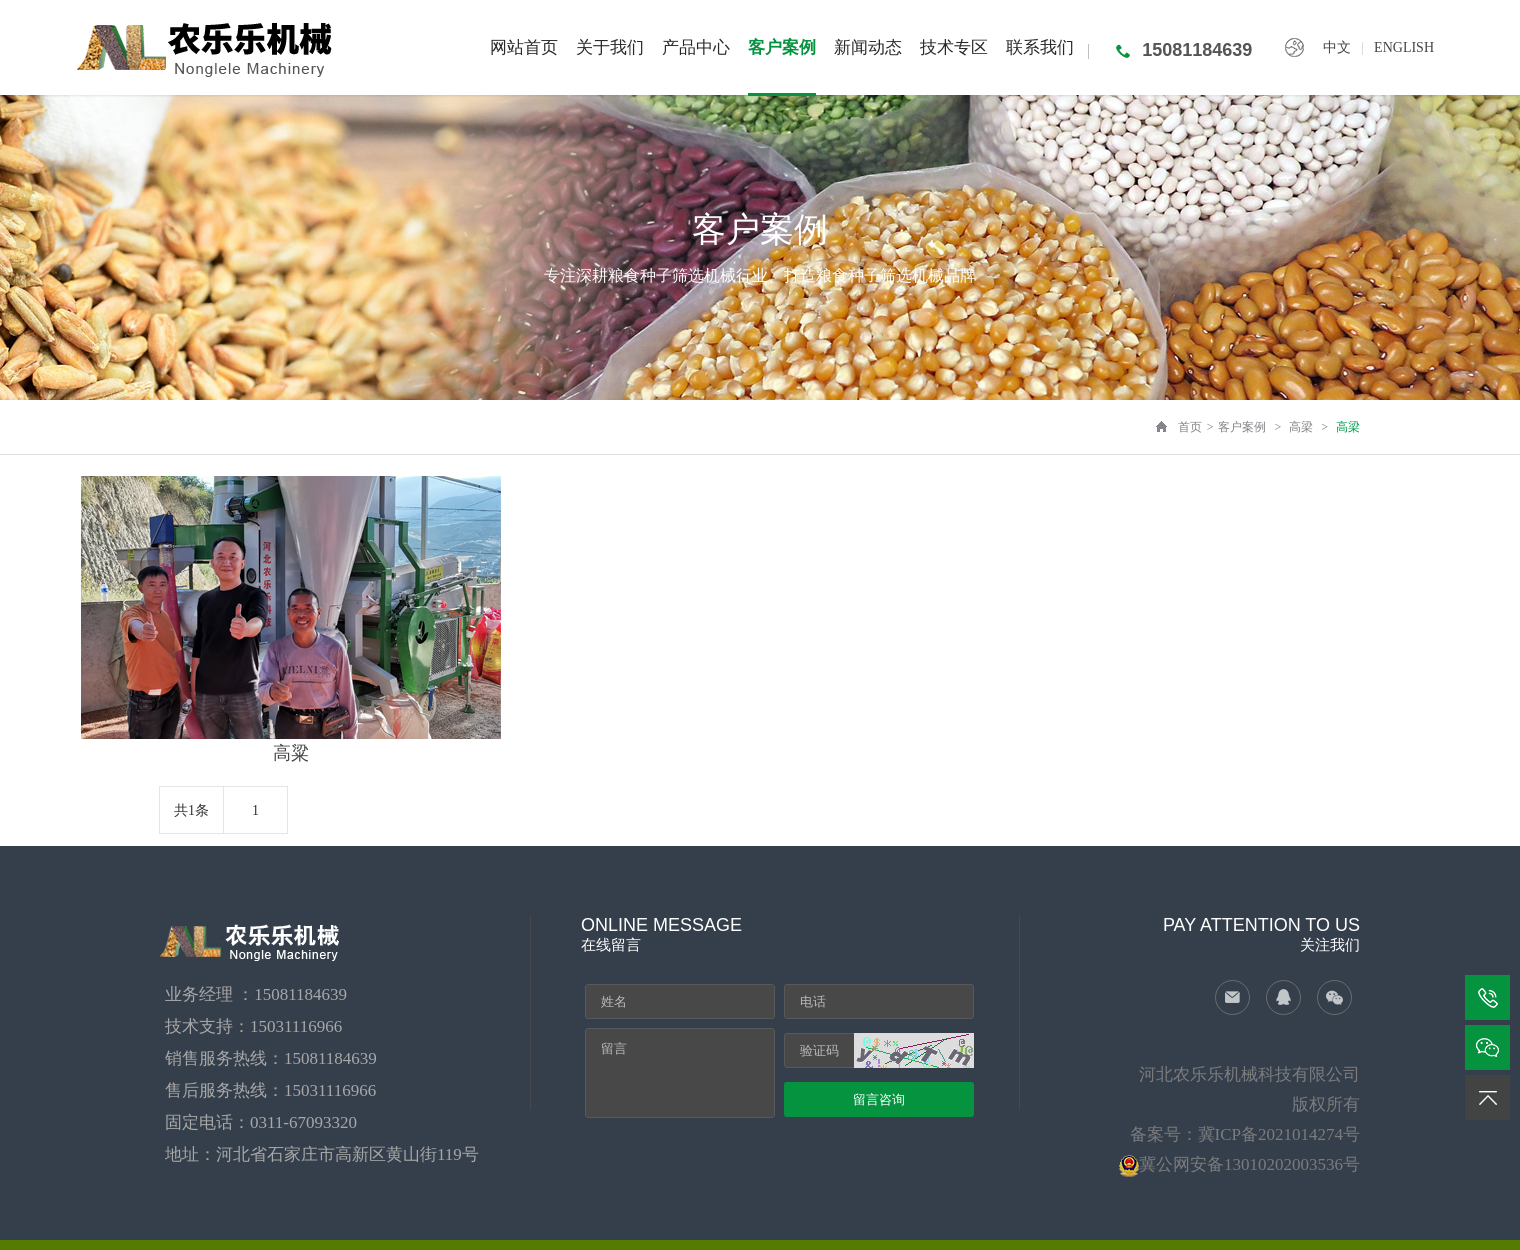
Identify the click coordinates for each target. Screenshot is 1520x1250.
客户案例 (1242, 427)
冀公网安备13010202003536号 (1249, 1164)
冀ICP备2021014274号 (1279, 1134)
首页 (1190, 427)
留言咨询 (879, 1099)
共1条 (191, 810)
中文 (1337, 47)
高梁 (1301, 427)
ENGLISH (1404, 47)
